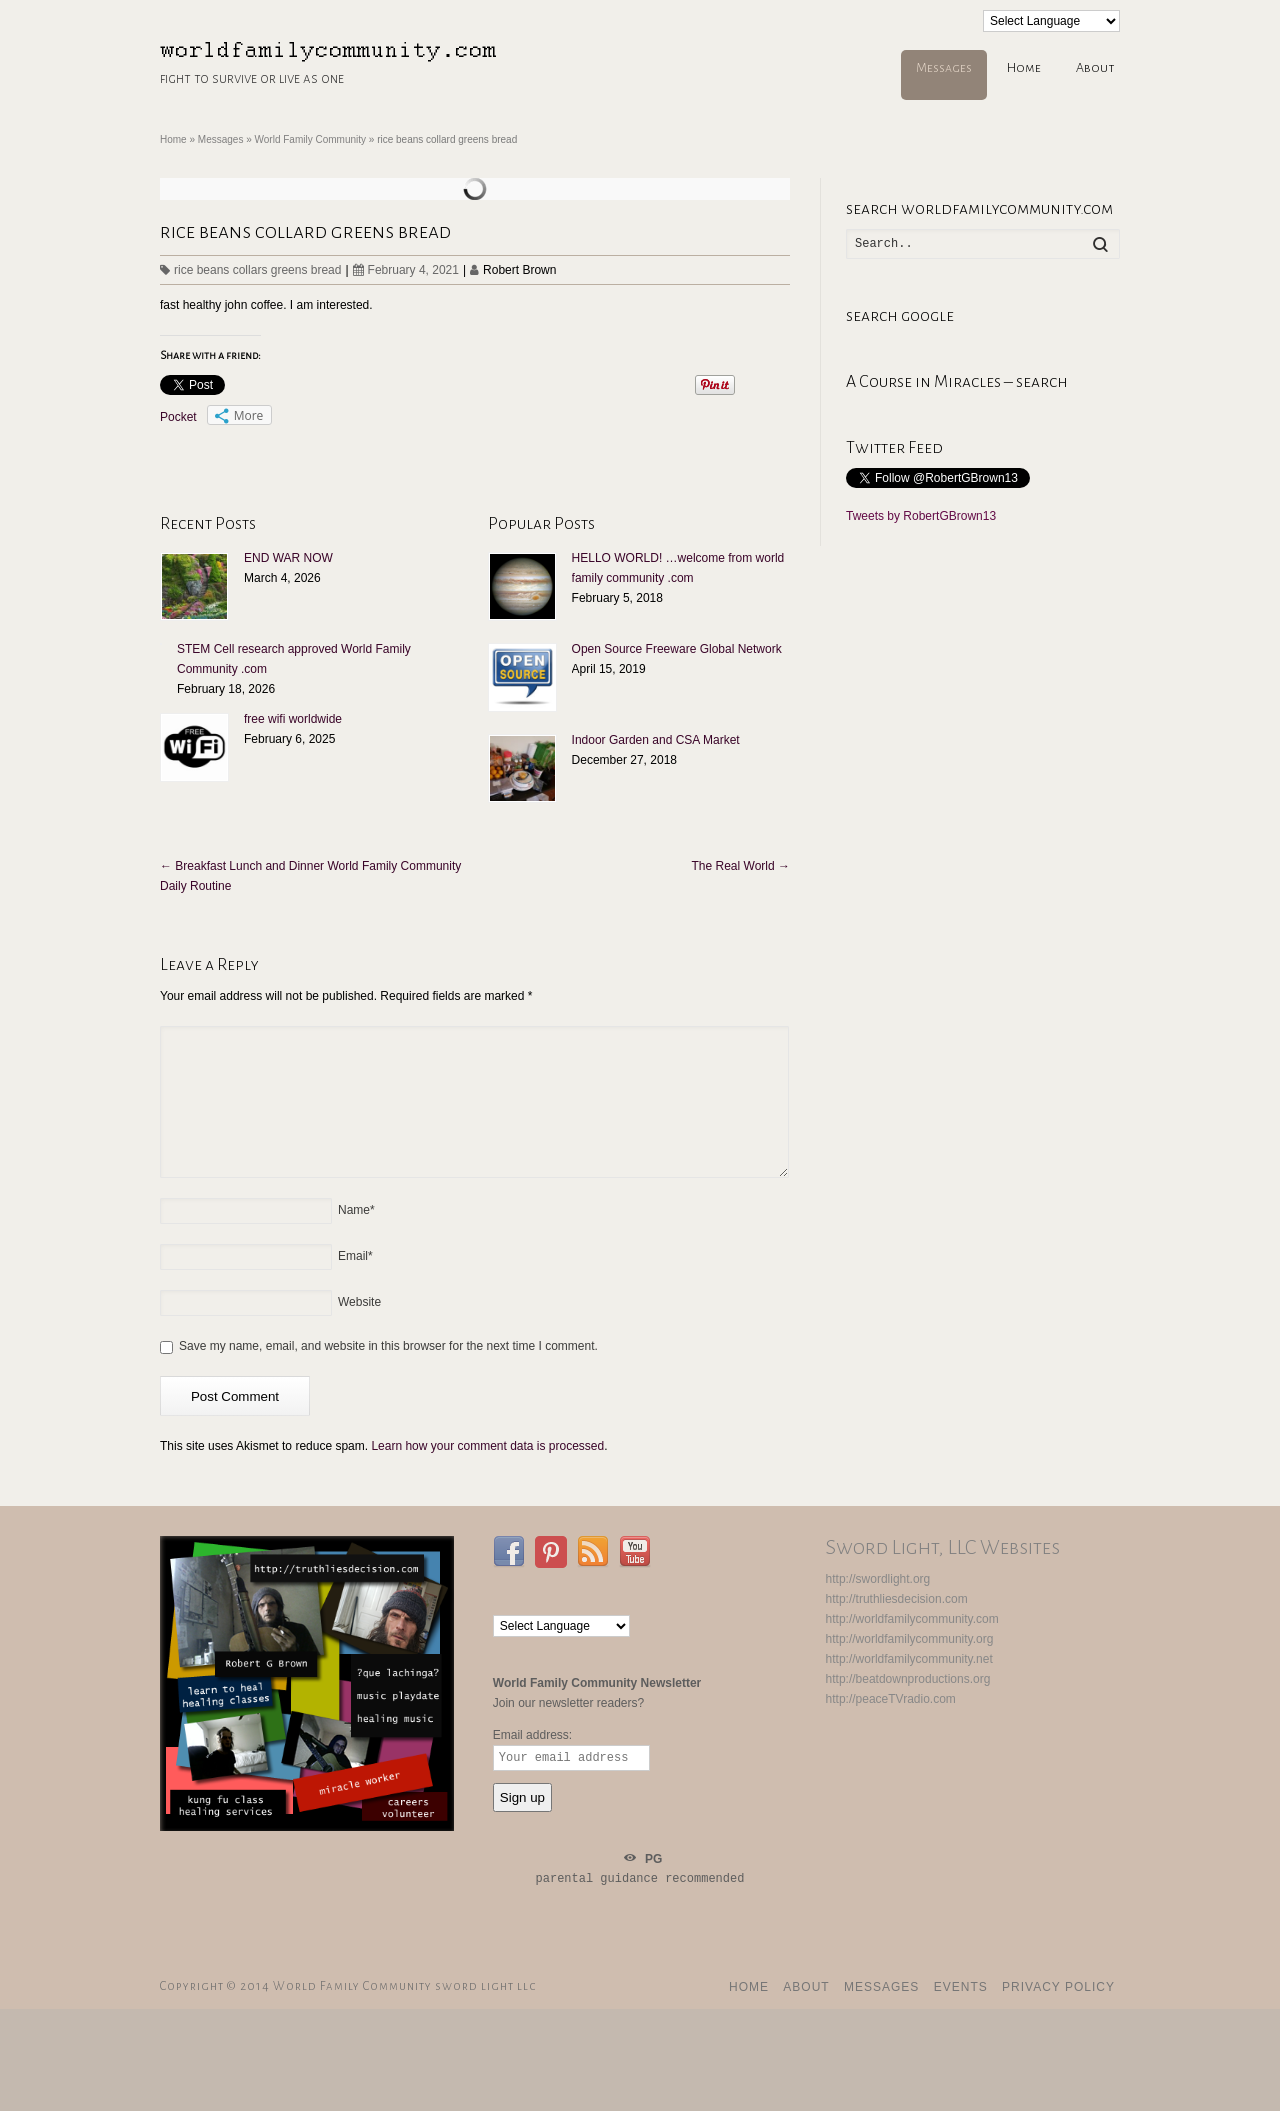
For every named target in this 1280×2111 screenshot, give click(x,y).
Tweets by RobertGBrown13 (921, 516)
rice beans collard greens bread (305, 231)
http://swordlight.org (878, 1579)
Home (1024, 68)
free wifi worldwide (293, 719)
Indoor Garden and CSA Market (656, 740)
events (961, 1987)
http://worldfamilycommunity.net (909, 1659)
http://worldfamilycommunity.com (912, 1619)
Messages (944, 68)
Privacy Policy (1058, 1987)
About (1095, 68)
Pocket (178, 417)
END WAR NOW (288, 558)
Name (356, 1210)
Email (355, 1256)
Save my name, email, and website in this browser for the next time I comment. (388, 1346)
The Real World (741, 866)
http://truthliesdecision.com (897, 1599)
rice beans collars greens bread (257, 270)
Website (359, 1302)
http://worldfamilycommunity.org (910, 1639)
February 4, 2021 (406, 270)
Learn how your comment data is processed (487, 1446)
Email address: (532, 1735)
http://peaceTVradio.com (891, 1699)
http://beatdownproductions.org (908, 1679)
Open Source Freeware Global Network (677, 649)
